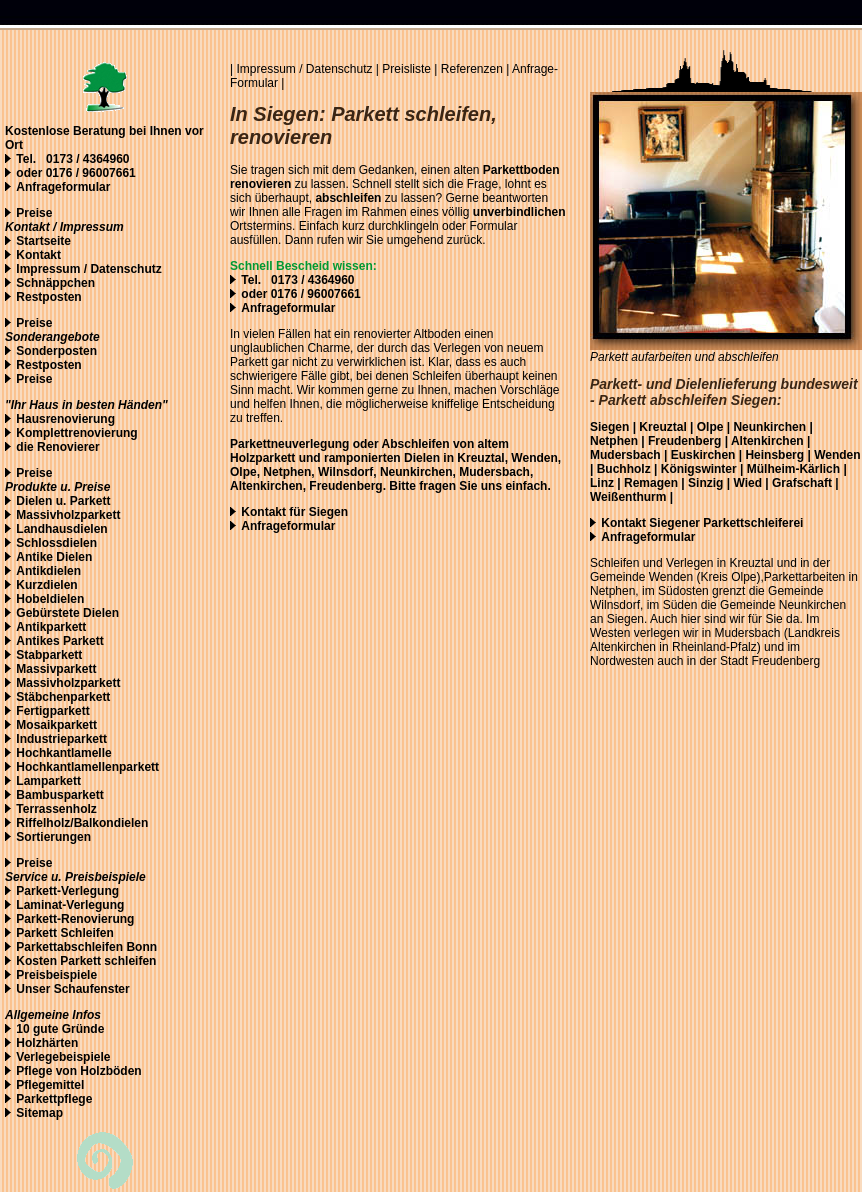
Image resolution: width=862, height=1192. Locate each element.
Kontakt (38, 255)
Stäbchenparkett (63, 697)
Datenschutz (341, 69)
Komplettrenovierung (76, 433)
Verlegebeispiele (63, 1057)
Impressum (48, 269)
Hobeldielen (50, 599)
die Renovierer (57, 447)
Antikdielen (48, 571)
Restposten (48, 297)
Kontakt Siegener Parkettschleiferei (702, 523)
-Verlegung (88, 891)
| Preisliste (403, 69)
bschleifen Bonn (110, 947)
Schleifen (86, 933)
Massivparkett (56, 669)
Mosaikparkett (56, 725)
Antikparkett (51, 627)
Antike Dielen (54, 557)
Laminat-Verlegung (70, 905)
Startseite (43, 241)
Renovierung (97, 919)
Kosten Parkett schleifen (86, 961)
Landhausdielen (61, 529)
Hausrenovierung (65, 419)
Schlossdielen (56, 543)
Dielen (34, 501)
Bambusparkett (59, 795)
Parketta (39, 947)
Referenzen (472, 69)
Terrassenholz (56, 809)
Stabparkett (49, 655)
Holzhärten (47, 1043)
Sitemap (39, 1113)
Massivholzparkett (68, 515)
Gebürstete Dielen (67, 613)
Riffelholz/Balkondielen (82, 823)
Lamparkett (48, 781)
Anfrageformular (63, 187)
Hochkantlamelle (63, 753)
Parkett (90, 501)
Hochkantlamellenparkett (87, 767)
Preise (34, 213)
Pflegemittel (50, 1085)
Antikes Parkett (59, 641)
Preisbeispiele (56, 975)
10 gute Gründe (60, 1029)
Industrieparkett (61, 739)
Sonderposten (56, 351)
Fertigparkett (52, 711)
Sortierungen (53, 837)
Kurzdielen (46, 585)
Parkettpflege (54, 1099)
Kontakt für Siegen (294, 512)
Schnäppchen (55, 283)
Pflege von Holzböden (78, 1071)
